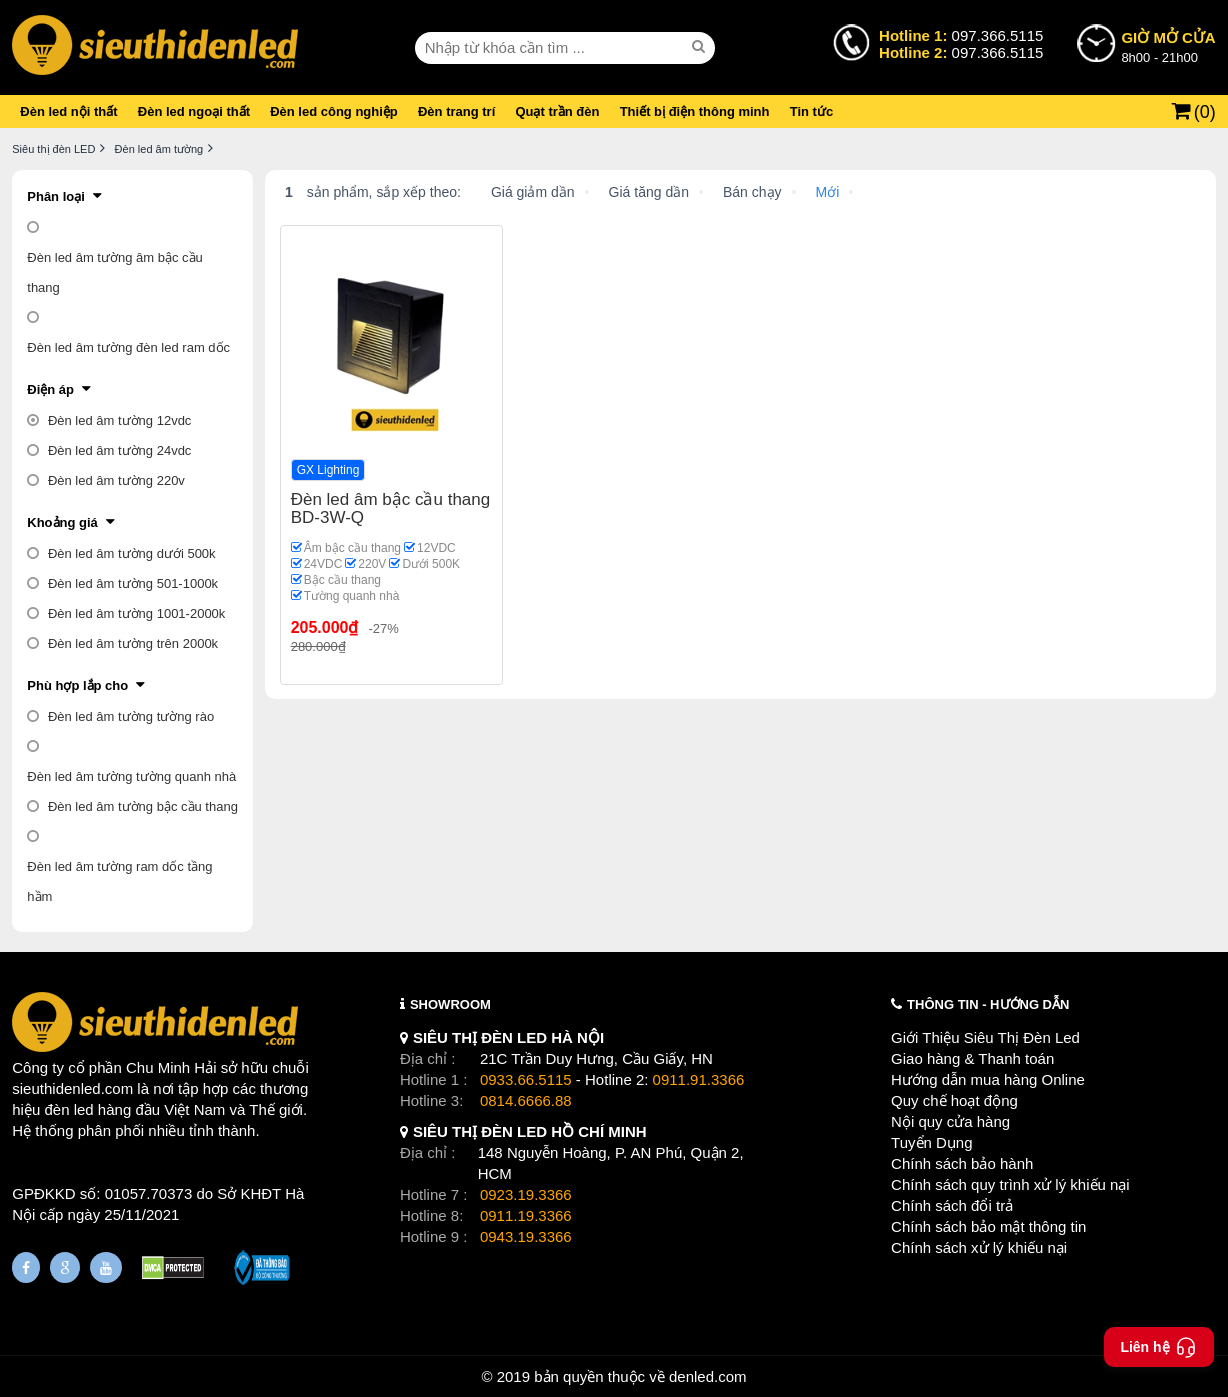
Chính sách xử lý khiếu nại (979, 1247)
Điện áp (50, 389)
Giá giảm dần (533, 192)
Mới (828, 192)
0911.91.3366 (699, 1079)
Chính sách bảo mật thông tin (988, 1226)
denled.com (708, 1376)
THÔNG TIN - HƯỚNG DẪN (988, 1004)
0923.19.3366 (526, 1194)
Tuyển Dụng (931, 1142)
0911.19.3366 (526, 1215)
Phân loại (56, 196)
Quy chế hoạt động (954, 1100)
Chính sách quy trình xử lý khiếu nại (1010, 1184)
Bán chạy (752, 192)
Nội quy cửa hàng (950, 1121)
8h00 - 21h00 (1168, 46)
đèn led (68, 1109)
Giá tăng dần (649, 192)
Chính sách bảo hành (962, 1163)
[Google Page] (65, 1267)
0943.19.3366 (526, 1236)
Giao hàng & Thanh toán (972, 1058)
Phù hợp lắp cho (77, 685)
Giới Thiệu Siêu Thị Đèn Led (985, 1037)
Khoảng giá (62, 522)
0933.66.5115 (526, 1079)
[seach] (701, 47)
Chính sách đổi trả (952, 1205)
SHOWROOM (450, 1004)
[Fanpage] (26, 1267)
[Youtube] (106, 1267)
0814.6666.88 (526, 1100)
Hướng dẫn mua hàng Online (988, 1079)
